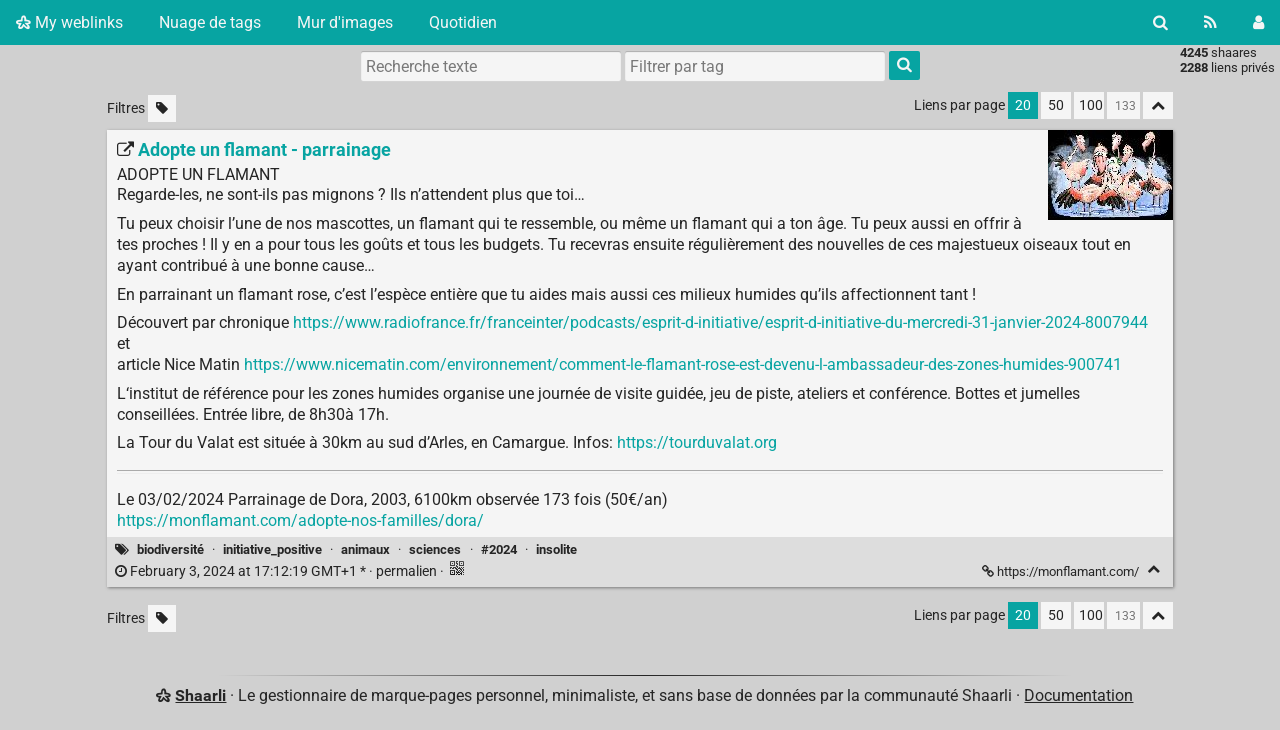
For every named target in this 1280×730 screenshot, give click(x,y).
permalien (277, 571)
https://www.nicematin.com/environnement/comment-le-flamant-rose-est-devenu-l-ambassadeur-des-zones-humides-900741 (683, 364)
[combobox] (755, 66)
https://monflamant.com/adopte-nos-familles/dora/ (300, 520)
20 (1023, 105)
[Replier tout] (1158, 105)
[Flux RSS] (1210, 22)
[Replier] (1153, 569)
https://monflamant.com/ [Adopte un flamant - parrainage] (1062, 571)
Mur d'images (345, 22)
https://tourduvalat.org (697, 442)
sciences (435, 549)
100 (1091, 105)
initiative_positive (272, 549)
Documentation (1078, 695)
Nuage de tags (210, 22)
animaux (365, 549)
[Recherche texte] (491, 66)
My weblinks (69, 22)
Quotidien (463, 22)
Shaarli (200, 695)
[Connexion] (1258, 22)
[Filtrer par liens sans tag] (162, 108)
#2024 (499, 549)
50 (1056, 105)
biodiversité (170, 549)
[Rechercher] (1160, 22)
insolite (556, 549)
